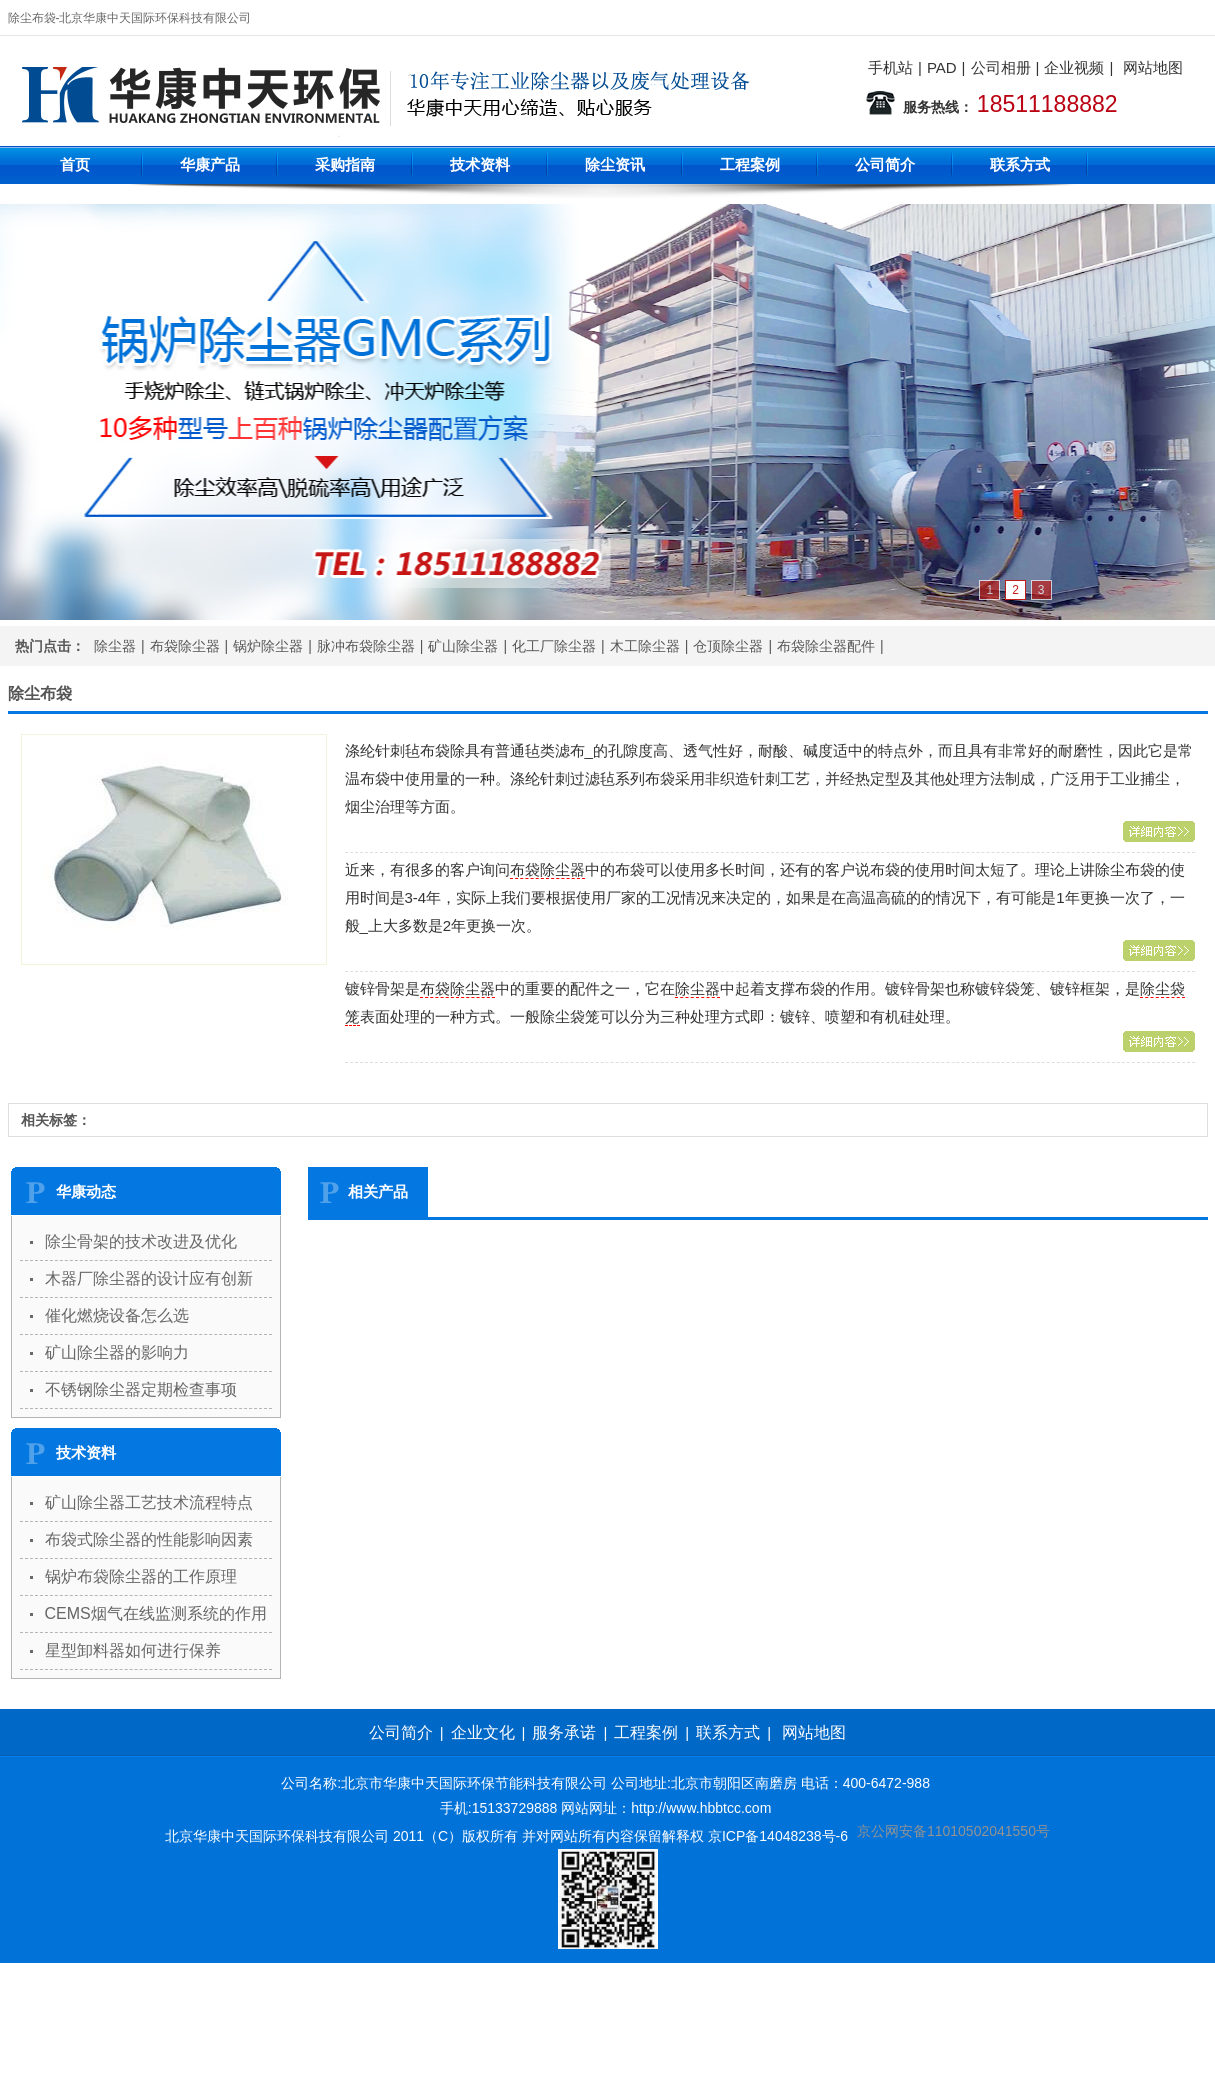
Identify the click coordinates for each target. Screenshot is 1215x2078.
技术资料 (480, 164)
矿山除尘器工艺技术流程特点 (149, 1502)
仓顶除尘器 (728, 646)
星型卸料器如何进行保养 (133, 1650)
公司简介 (885, 164)
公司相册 (1001, 67)
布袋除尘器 (185, 646)
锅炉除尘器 (268, 646)
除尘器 (115, 646)
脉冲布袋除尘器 (366, 646)
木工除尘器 (645, 646)
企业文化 (483, 1732)
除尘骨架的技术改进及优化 (141, 1241)
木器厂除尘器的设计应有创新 (149, 1278)
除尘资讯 (615, 164)
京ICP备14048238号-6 (778, 1836)
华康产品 (210, 164)
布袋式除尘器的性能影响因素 (149, 1539)
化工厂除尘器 (554, 646)
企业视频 (1074, 67)
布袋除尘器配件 (826, 646)
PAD (942, 67)
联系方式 (1020, 164)
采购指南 (345, 164)
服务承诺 (564, 1732)
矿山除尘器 (463, 646)
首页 (75, 164)
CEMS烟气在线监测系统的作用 (156, 1613)
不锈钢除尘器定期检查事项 (141, 1389)
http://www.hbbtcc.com (701, 1808)
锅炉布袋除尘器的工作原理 (141, 1576)
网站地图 (1153, 67)
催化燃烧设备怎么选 (117, 1315)
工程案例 (750, 164)
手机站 (890, 67)
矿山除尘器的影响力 (117, 1352)
